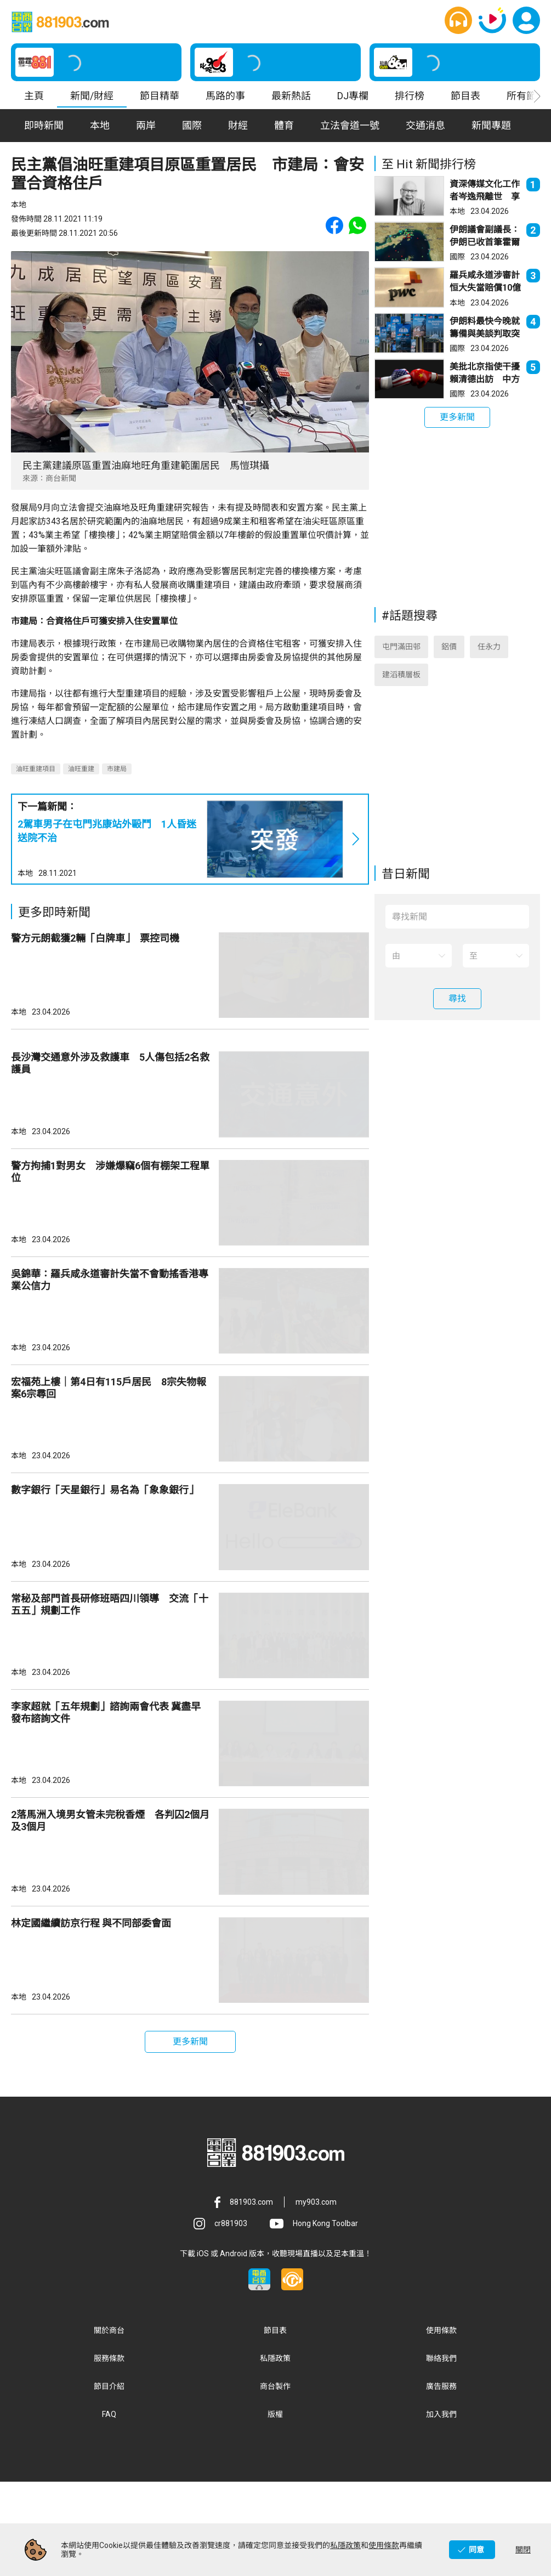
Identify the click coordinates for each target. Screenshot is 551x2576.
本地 (25, 873)
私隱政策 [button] (275, 2452)
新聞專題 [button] (491, 125)
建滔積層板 (401, 684)
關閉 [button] (523, 2549)
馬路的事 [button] (225, 95)
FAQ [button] (109, 2508)
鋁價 (449, 656)
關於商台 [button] (109, 2424)
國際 (457, 257)
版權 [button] (275, 2508)
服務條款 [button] (109, 2452)
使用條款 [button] (441, 2424)
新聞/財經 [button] (91, 95)
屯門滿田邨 (401, 656)
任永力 (489, 656)
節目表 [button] (465, 95)
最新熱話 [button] (291, 95)
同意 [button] (476, 2549)
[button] (458, 20)
